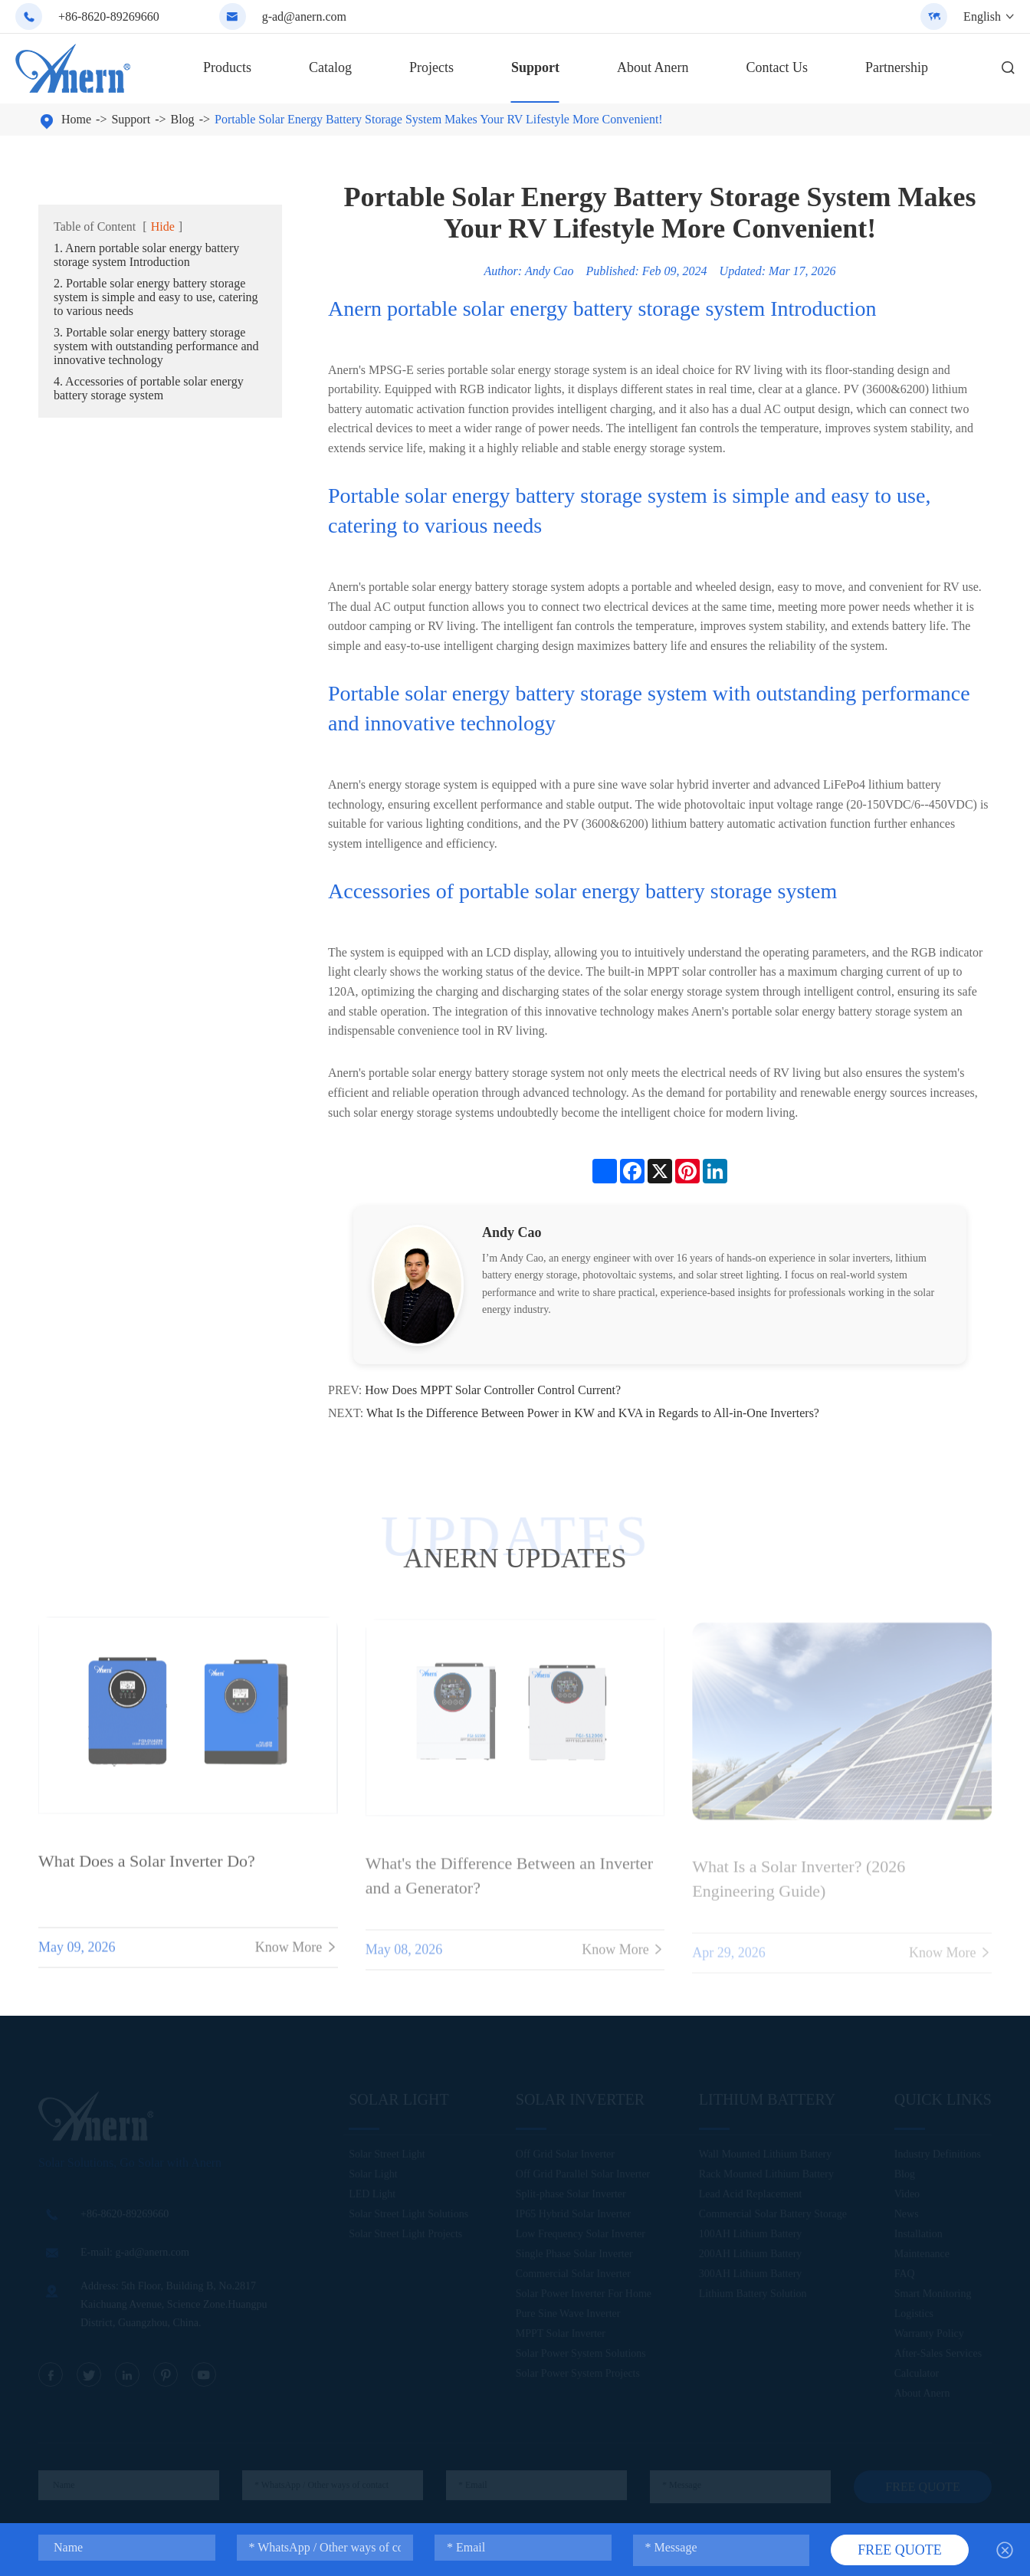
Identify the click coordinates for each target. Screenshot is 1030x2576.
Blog (183, 119)
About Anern (653, 67)
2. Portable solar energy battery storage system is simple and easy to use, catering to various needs (156, 297)
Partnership (896, 67)
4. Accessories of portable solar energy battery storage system (149, 388)
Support (535, 67)
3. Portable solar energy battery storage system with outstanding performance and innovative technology (156, 346)
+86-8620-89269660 (108, 16)
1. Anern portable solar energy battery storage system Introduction (146, 254)
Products (227, 67)
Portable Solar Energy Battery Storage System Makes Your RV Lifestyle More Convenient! (439, 119)
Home (76, 119)
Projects (431, 67)
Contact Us (777, 67)
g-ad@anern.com (304, 16)
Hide (163, 226)
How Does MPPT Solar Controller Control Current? (493, 1389)
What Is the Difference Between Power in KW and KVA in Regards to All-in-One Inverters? (592, 1412)
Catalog (330, 67)
